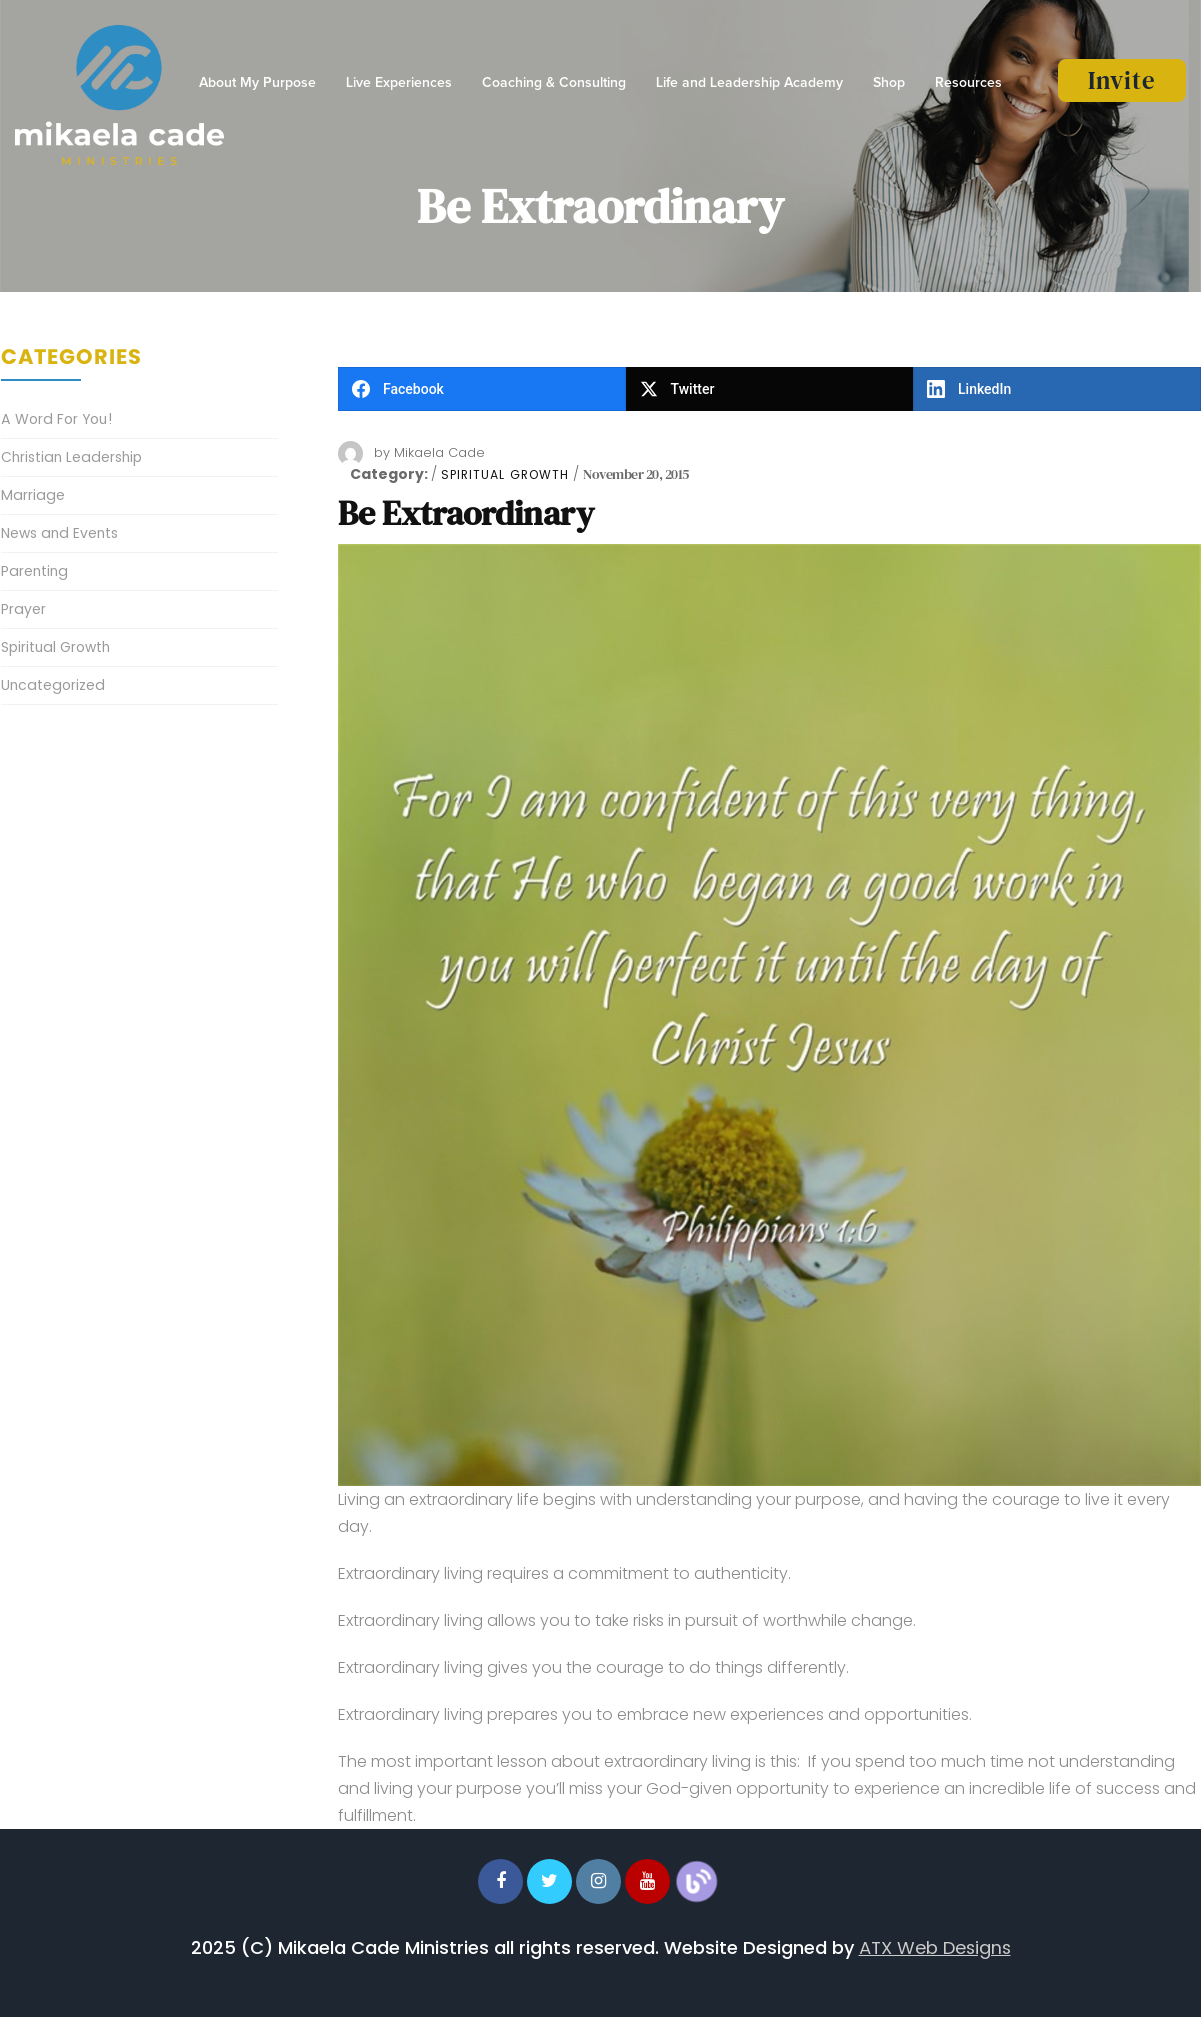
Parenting (34, 571)
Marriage (33, 495)
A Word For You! (57, 419)
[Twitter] (770, 389)
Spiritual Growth (505, 475)
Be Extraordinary (466, 513)
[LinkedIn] (1057, 389)
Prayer (23, 609)
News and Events (59, 533)
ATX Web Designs (935, 1947)
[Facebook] (482, 389)
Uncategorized (53, 685)
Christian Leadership (71, 457)
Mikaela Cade (439, 452)
